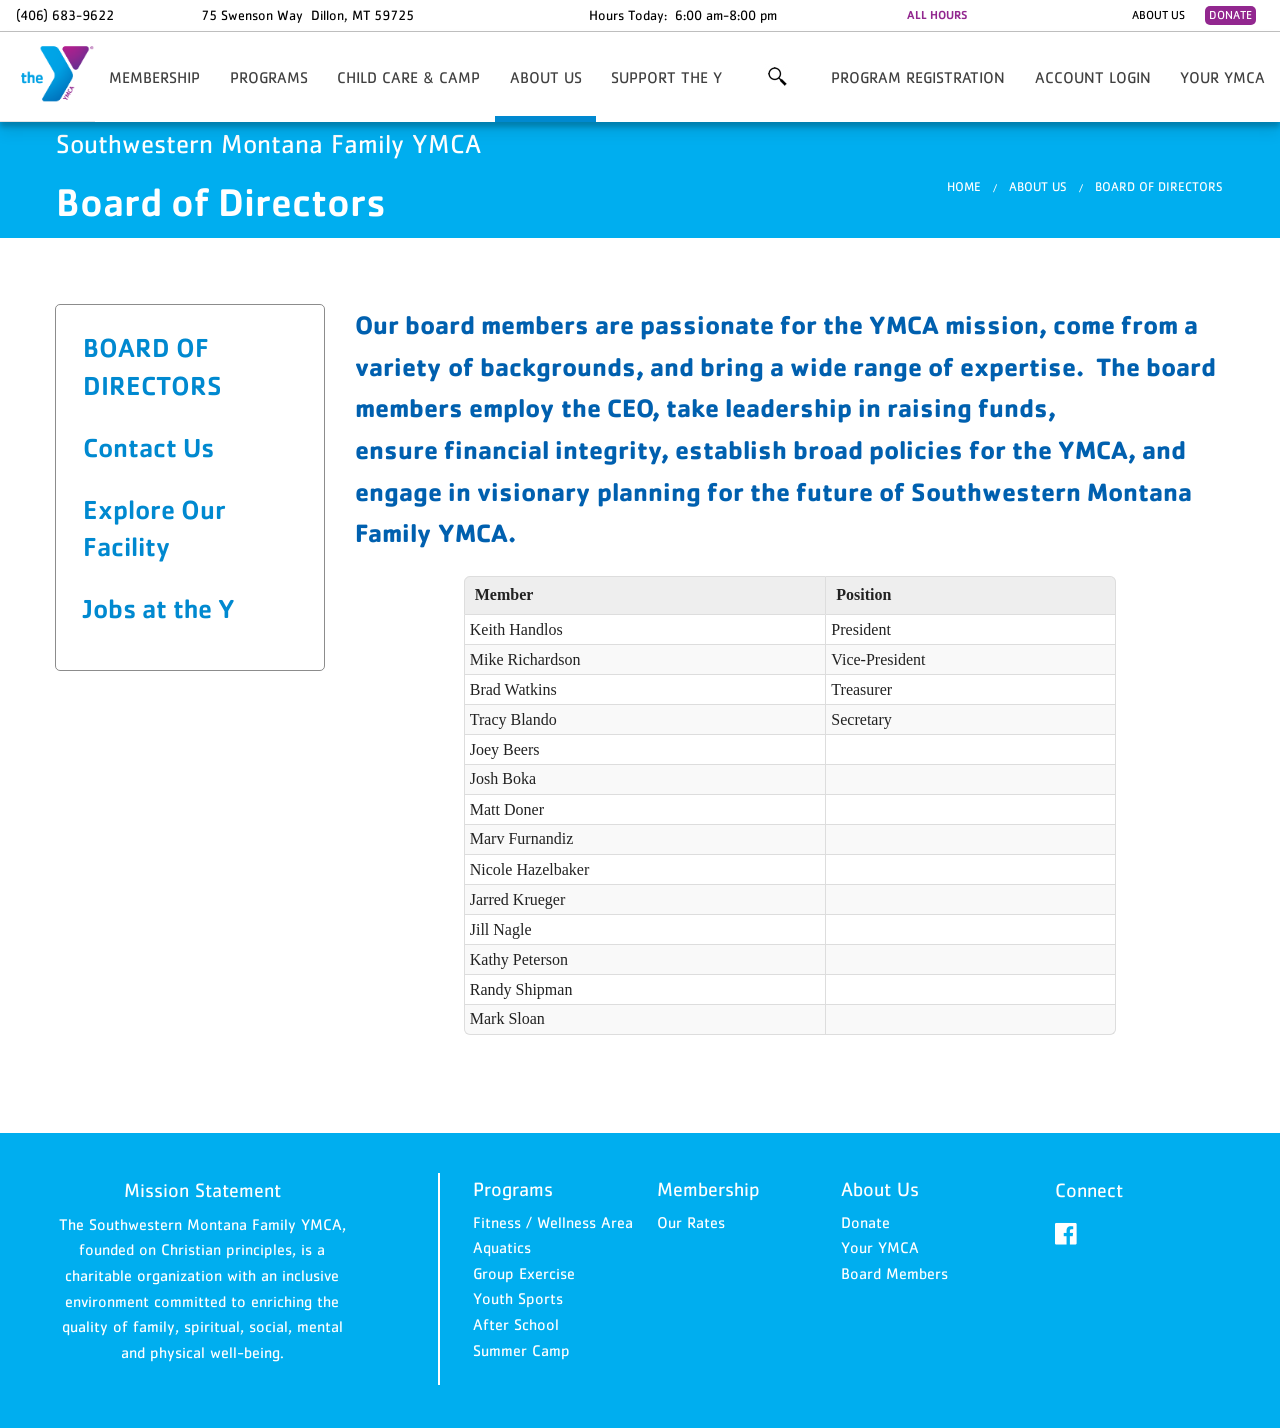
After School (516, 1324)
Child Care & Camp (408, 77)
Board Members (894, 1273)
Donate (1230, 15)
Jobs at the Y (159, 608)
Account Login (1093, 77)
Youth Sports (518, 1298)
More (776, 77)
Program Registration (918, 77)
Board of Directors (1159, 186)
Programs (269, 77)
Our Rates (691, 1222)
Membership (154, 77)
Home (964, 186)
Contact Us (148, 447)
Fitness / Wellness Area (553, 1222)
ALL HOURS (937, 15)
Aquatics (502, 1247)
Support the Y (666, 77)
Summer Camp (521, 1350)
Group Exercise (524, 1273)
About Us (1158, 15)
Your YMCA (1222, 77)
